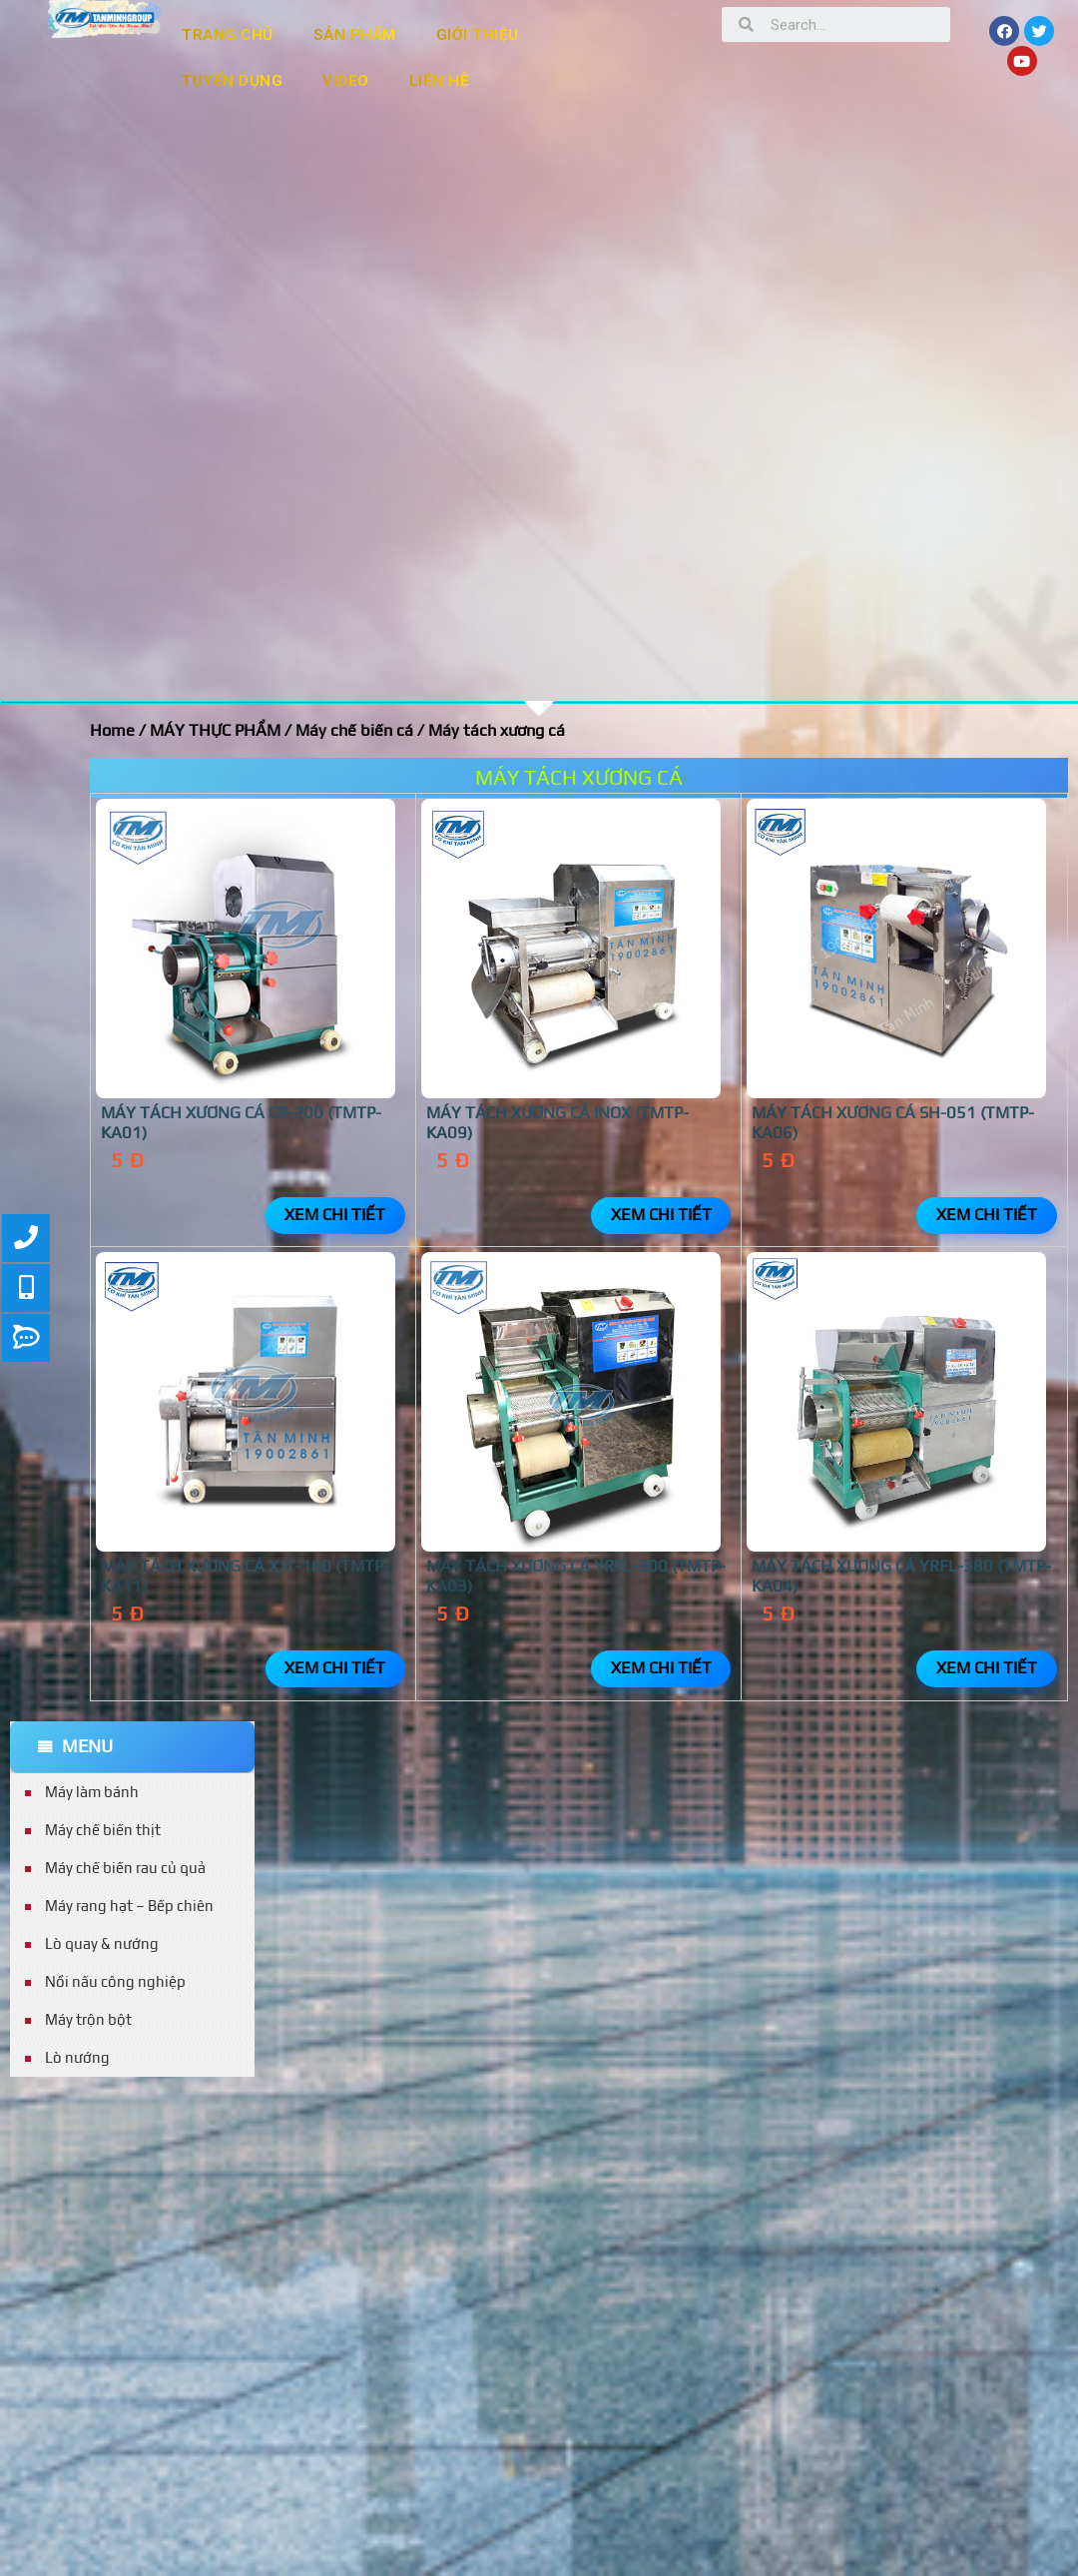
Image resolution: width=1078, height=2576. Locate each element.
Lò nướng (77, 2057)
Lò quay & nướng (102, 1943)
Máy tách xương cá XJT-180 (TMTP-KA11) (245, 1576)
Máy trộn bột (88, 2019)
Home (112, 730)
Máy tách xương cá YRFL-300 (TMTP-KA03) (576, 1576)
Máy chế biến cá (354, 730)
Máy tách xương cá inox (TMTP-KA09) (557, 1122)
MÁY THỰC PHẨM (215, 730)
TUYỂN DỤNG (232, 81)
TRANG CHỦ (227, 35)
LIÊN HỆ (439, 81)
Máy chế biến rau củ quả (125, 1867)
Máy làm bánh (92, 1791)
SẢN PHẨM (354, 35)
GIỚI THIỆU (477, 35)
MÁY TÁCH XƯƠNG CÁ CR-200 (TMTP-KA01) (241, 1122)
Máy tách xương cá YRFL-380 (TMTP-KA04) (901, 1576)
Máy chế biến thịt (103, 1829)
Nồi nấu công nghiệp (115, 1981)
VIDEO (345, 81)
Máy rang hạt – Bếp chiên (129, 1905)
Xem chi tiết (334, 1214)
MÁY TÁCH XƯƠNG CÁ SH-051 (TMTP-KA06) (893, 1122)
